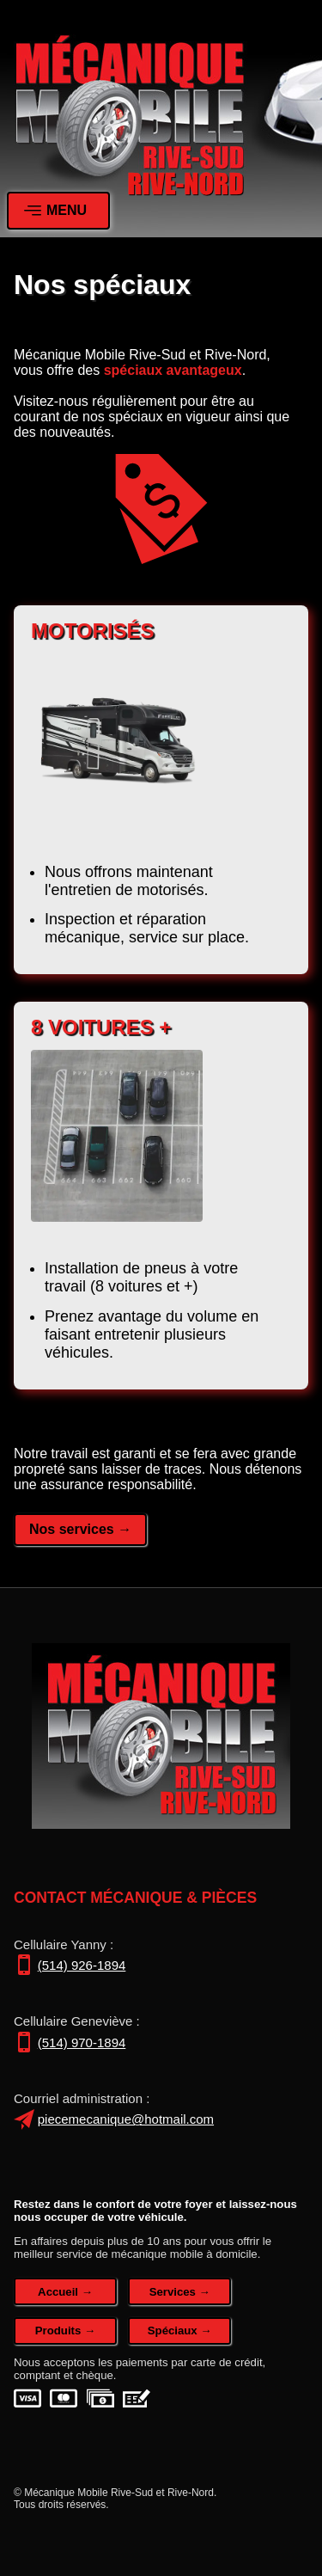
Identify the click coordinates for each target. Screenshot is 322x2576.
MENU (54, 210)
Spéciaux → (180, 2330)
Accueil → (65, 2291)
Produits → (65, 2330)
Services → (179, 2291)
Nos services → (80, 1529)
